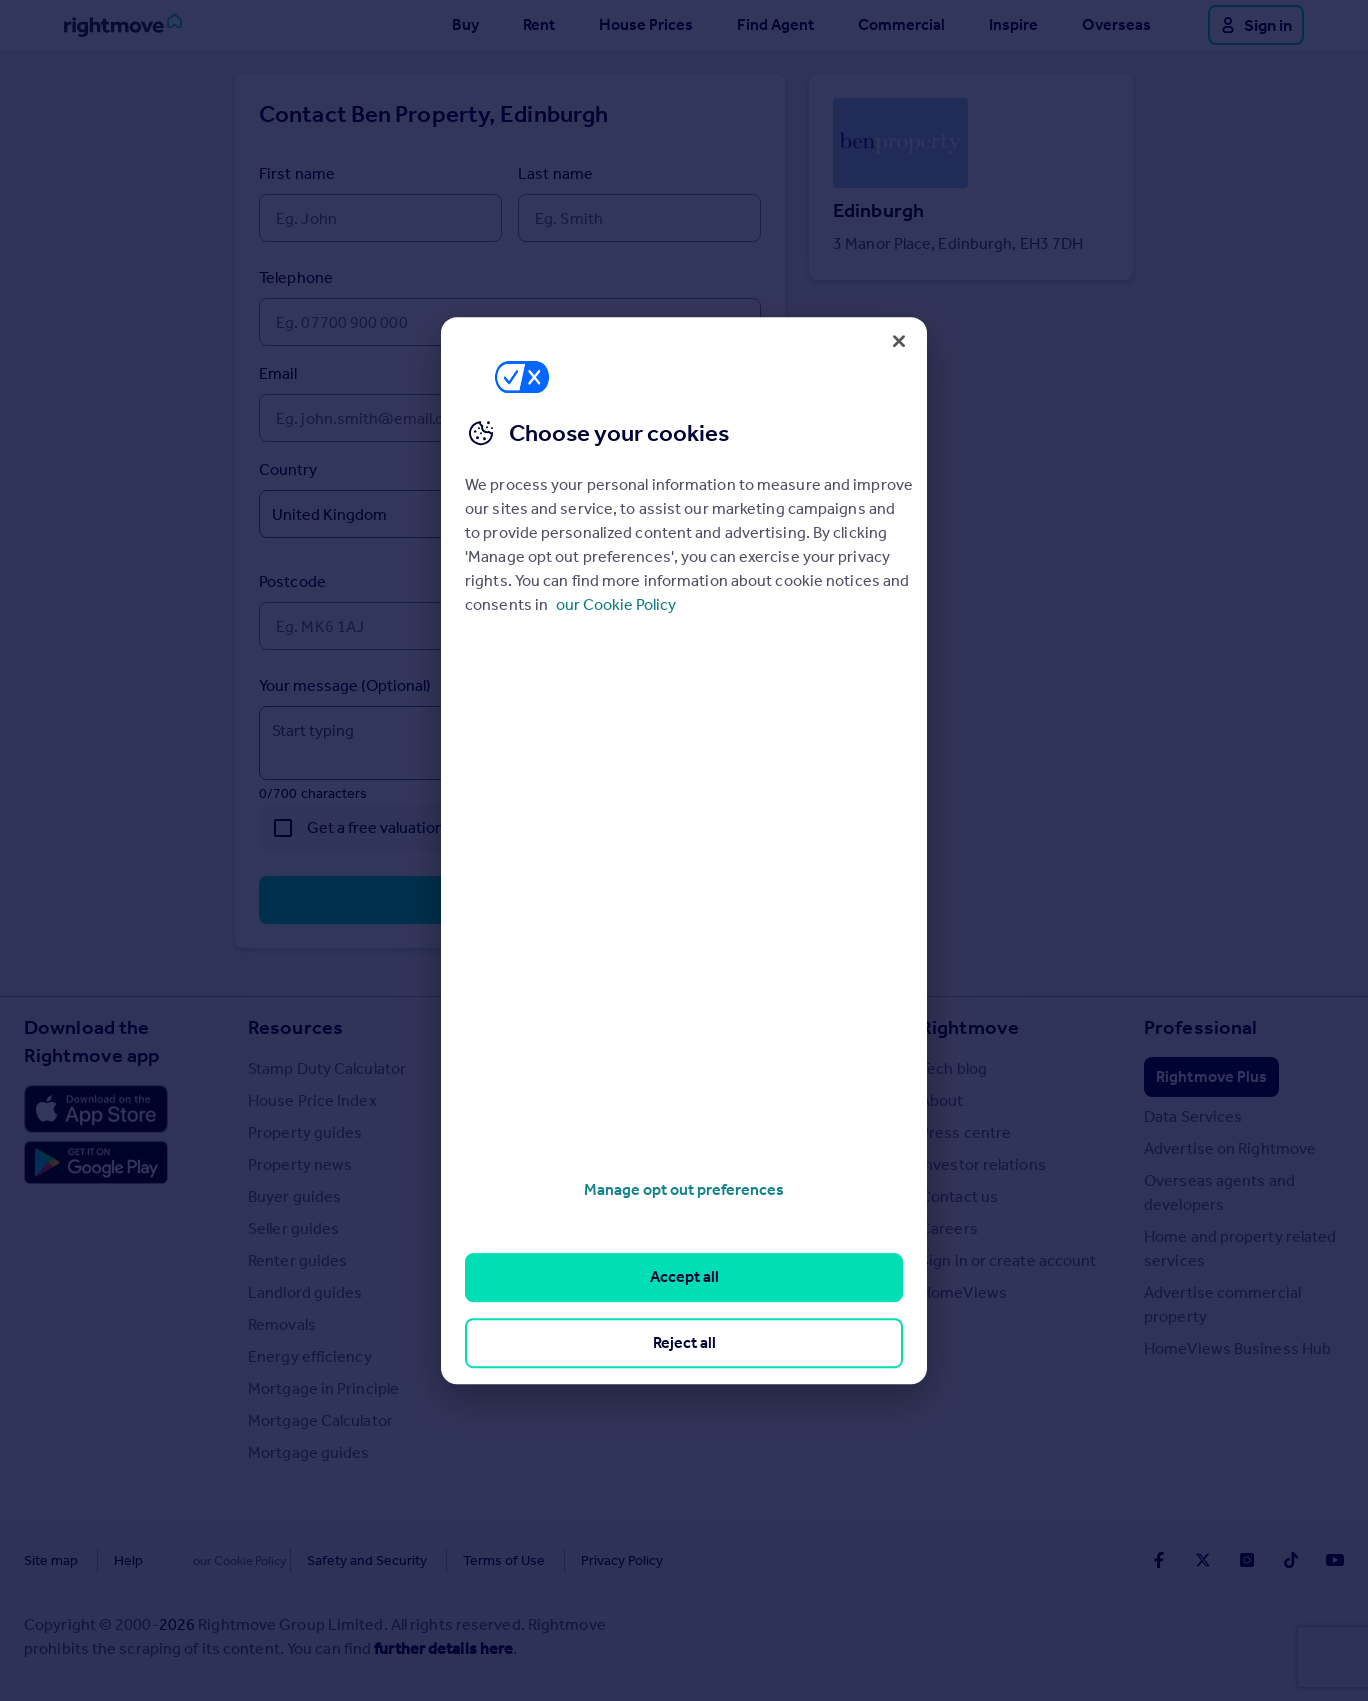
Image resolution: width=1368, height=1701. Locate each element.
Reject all (684, 1342)
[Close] (899, 341)
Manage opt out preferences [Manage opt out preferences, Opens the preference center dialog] (684, 1189)
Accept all (684, 1277)
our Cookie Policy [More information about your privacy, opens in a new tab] (616, 604)
